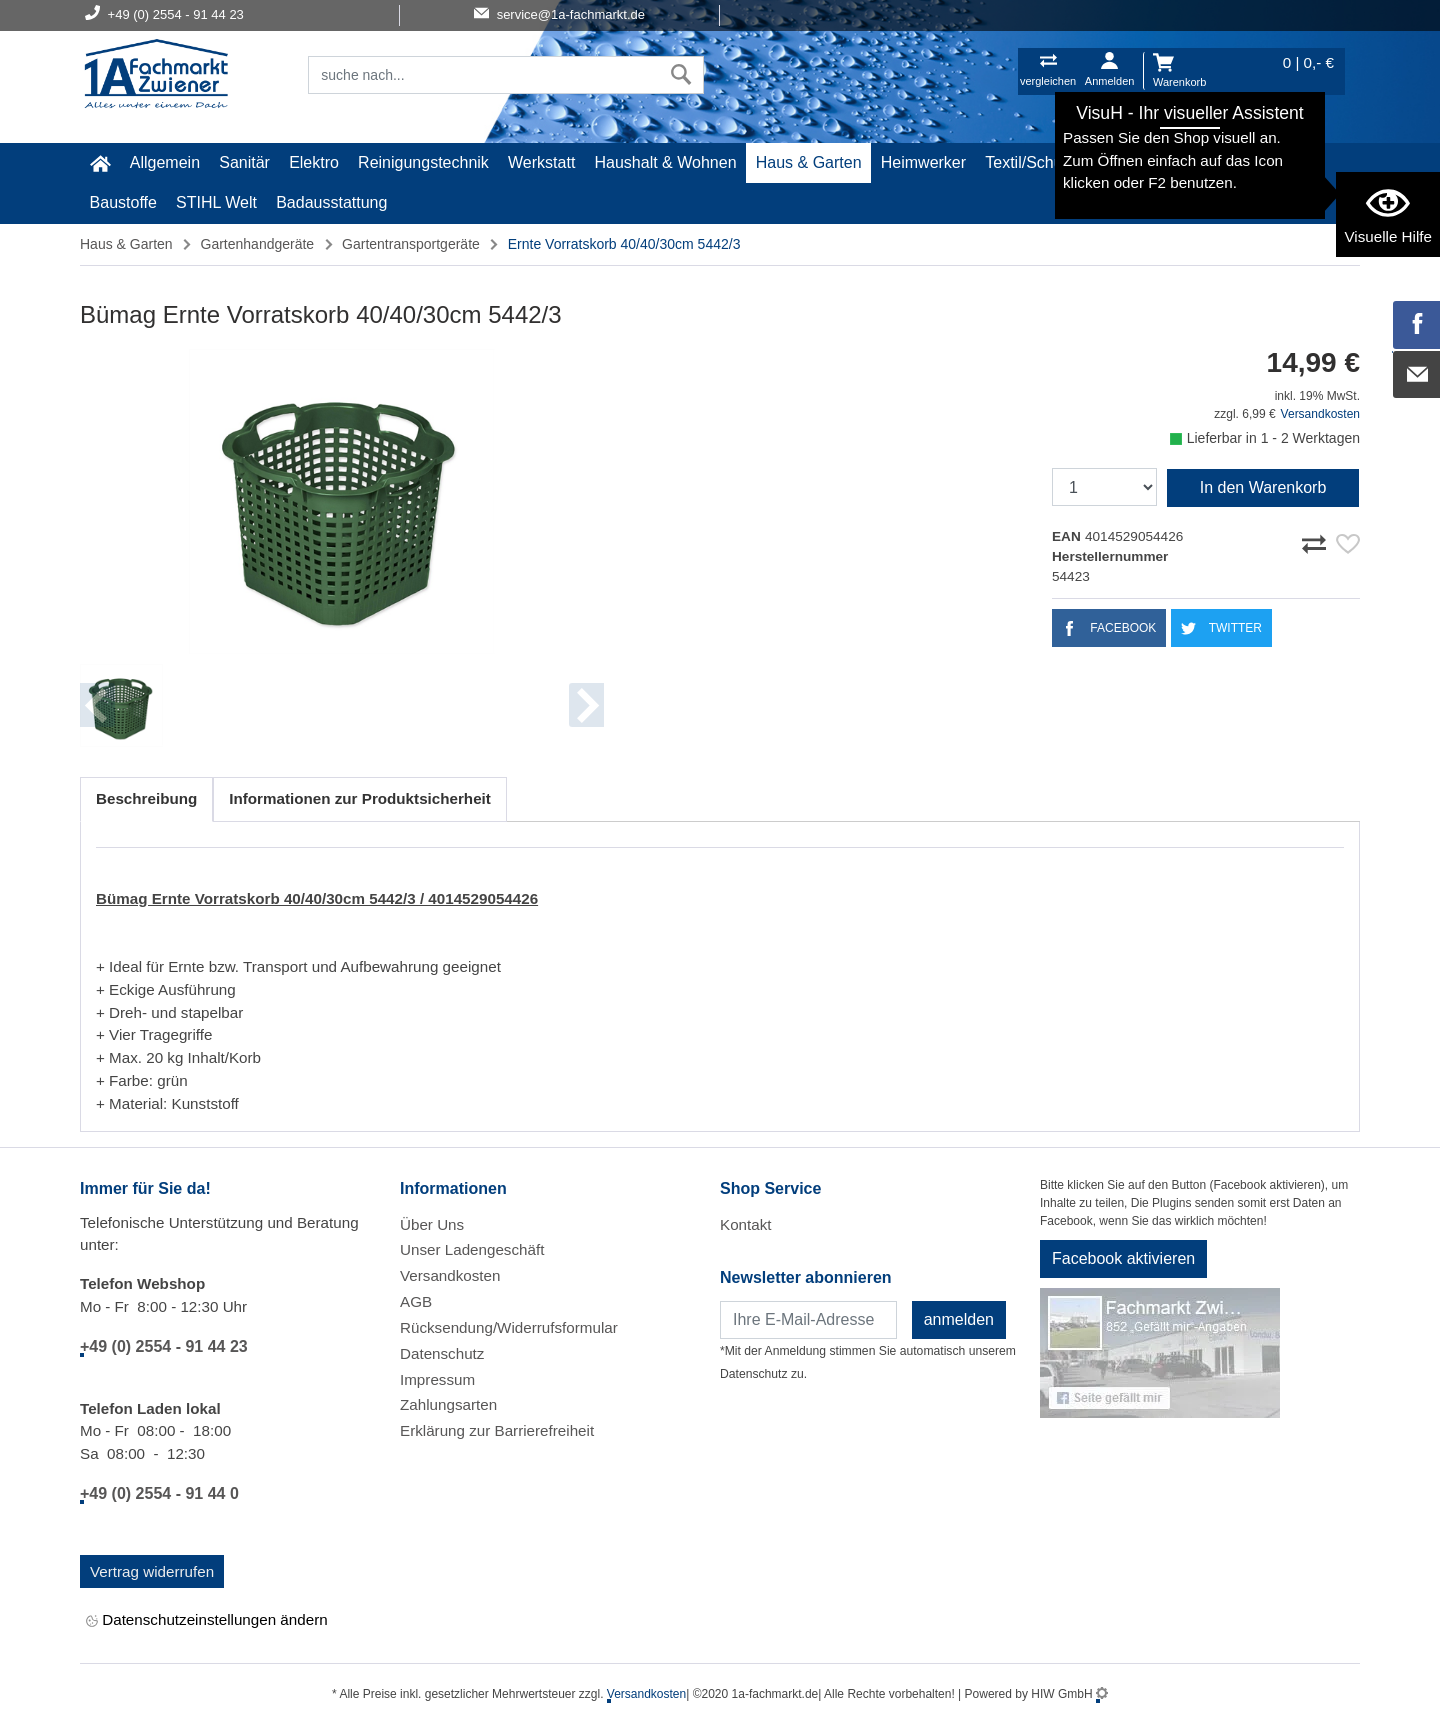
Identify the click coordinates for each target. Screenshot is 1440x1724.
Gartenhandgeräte (258, 244)
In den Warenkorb (1263, 487)
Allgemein (165, 162)
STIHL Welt (216, 202)
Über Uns (432, 1224)
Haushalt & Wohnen (666, 162)
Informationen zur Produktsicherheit (360, 798)
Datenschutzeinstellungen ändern (207, 1620)
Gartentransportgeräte (411, 244)
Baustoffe (123, 202)
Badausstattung (331, 202)
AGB (416, 1301)
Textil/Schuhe (1032, 162)
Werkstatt (541, 162)
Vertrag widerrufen (152, 1571)
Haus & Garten (809, 162)
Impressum (437, 1379)
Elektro (314, 162)
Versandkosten (1320, 414)
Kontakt (746, 1224)
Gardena (1233, 162)
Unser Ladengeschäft (472, 1249)
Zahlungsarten (448, 1404)
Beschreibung (146, 798)
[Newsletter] (808, 1320)
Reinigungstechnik (423, 162)
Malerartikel (1141, 162)
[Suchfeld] (484, 75)
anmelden (959, 1319)
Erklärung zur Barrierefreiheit (497, 1430)
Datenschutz (442, 1353)
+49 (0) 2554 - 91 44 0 (159, 1493)
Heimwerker (923, 162)
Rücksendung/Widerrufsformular (509, 1327)
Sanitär (244, 162)
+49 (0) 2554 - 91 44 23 (164, 1346)
